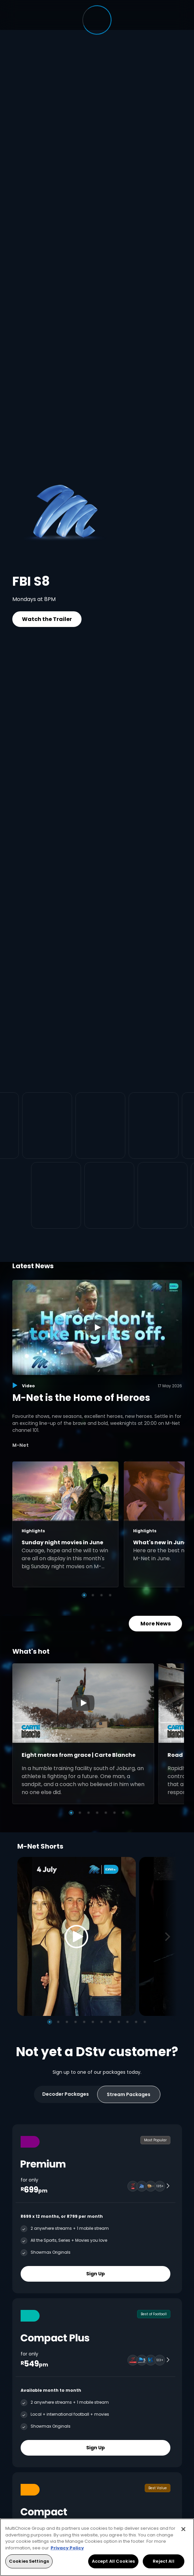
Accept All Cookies (113, 2561)
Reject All (163, 2561)
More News (155, 1623)
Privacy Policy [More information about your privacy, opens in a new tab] (67, 2548)
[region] (97, 2547)
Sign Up (95, 2273)
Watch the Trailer (47, 619)
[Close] (183, 2529)
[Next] (169, 1937)
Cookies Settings (29, 2561)
